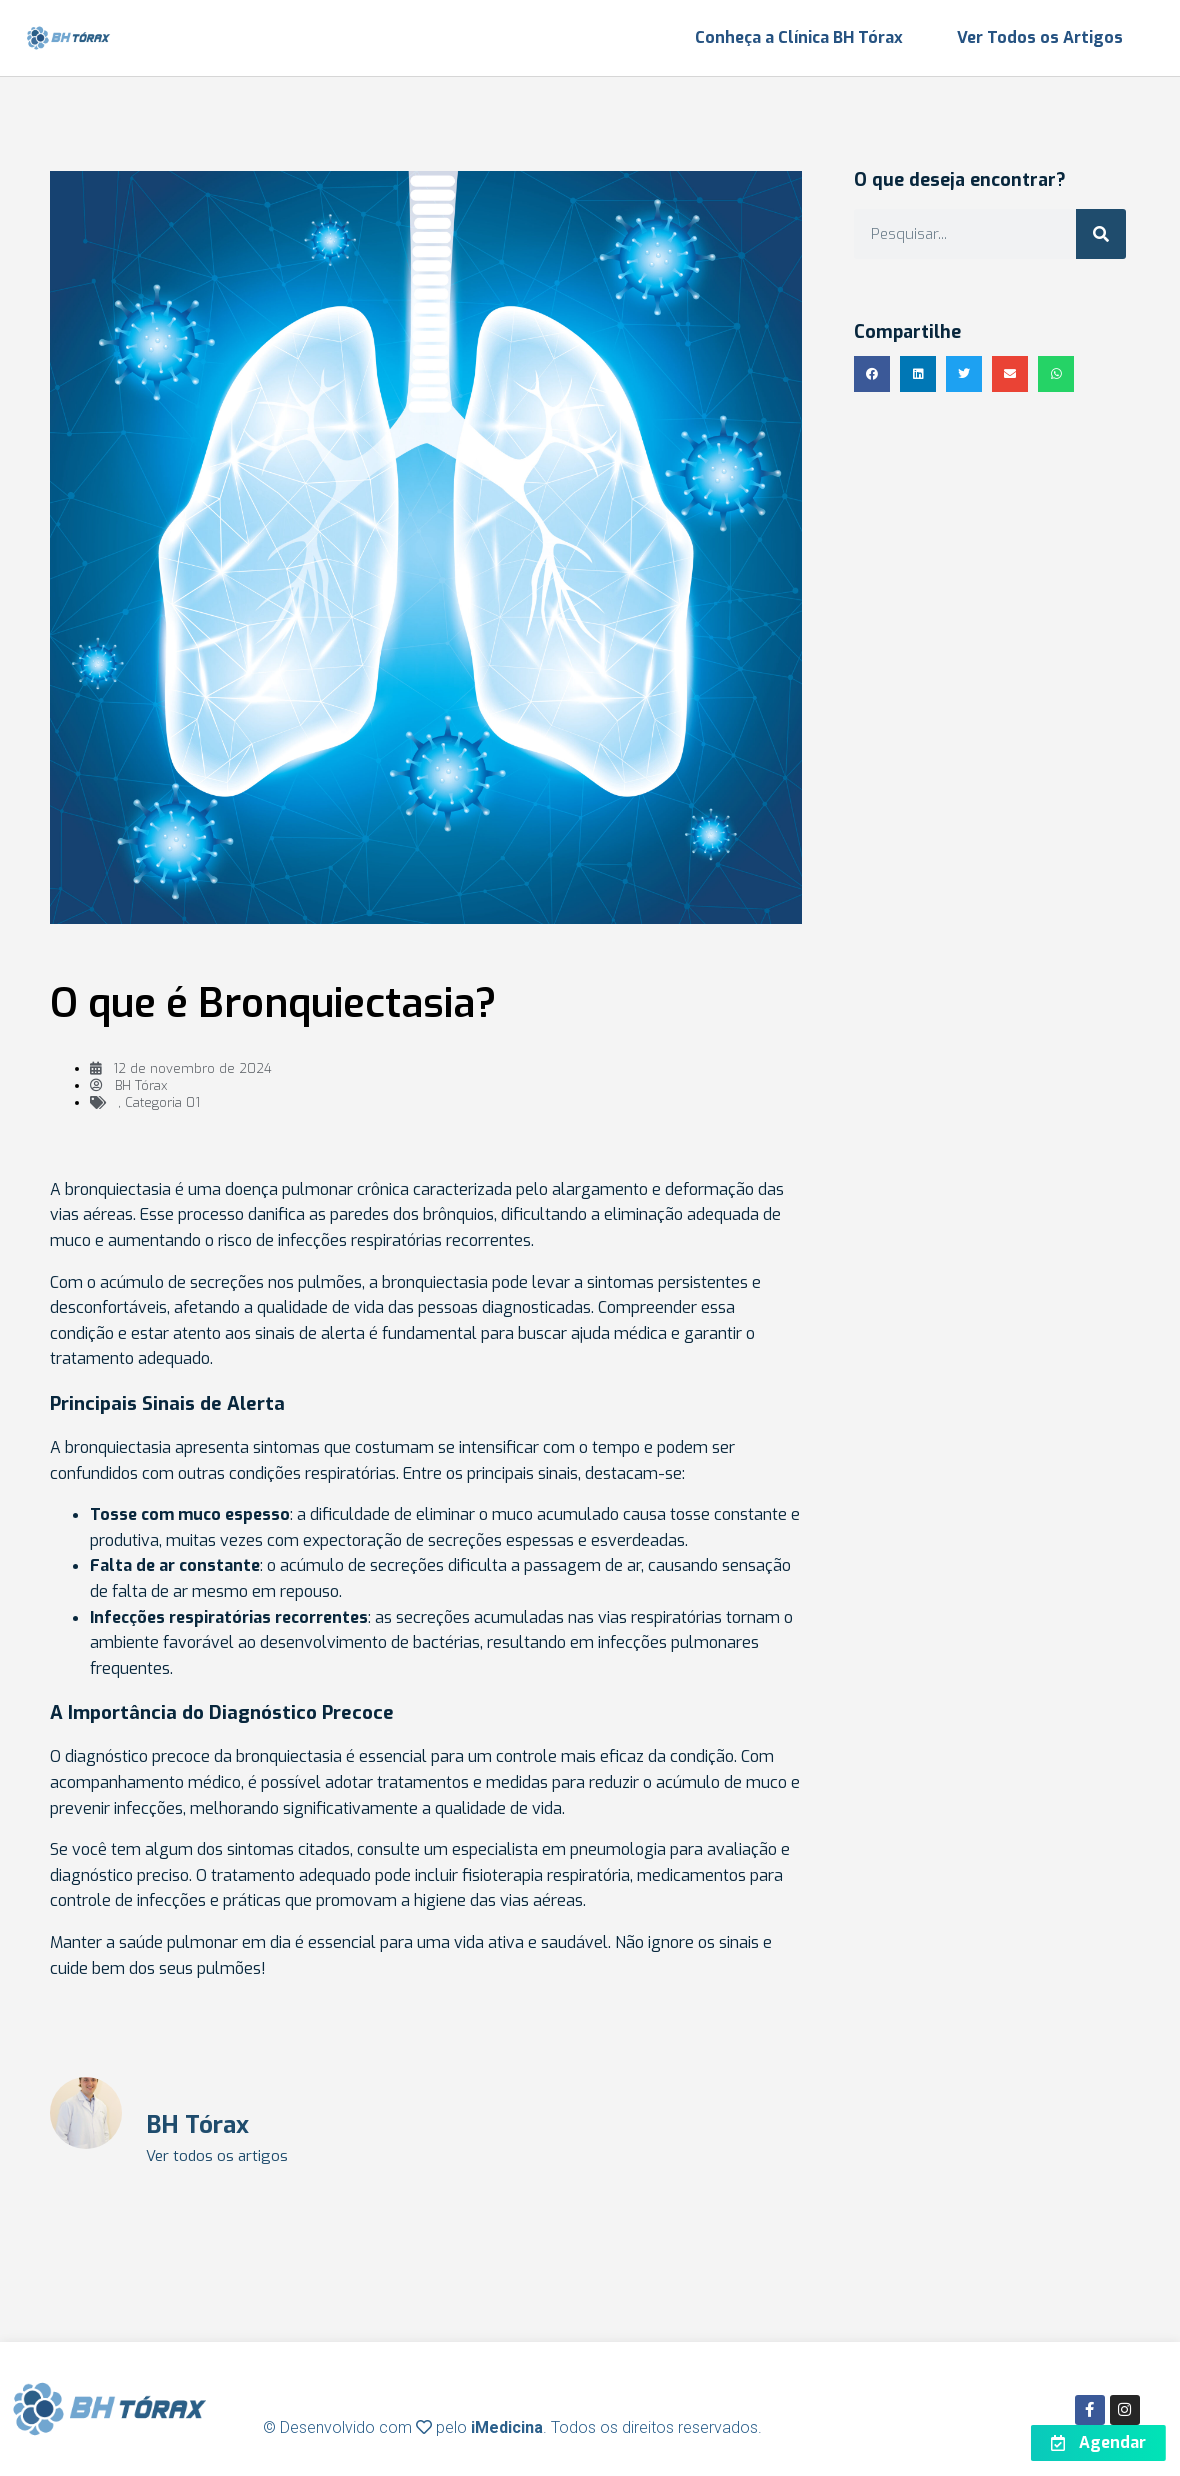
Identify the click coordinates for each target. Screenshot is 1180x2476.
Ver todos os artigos (217, 2156)
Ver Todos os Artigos (1040, 37)
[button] (872, 374)
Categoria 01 (162, 1102)
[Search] (1101, 234)
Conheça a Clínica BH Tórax (799, 37)
